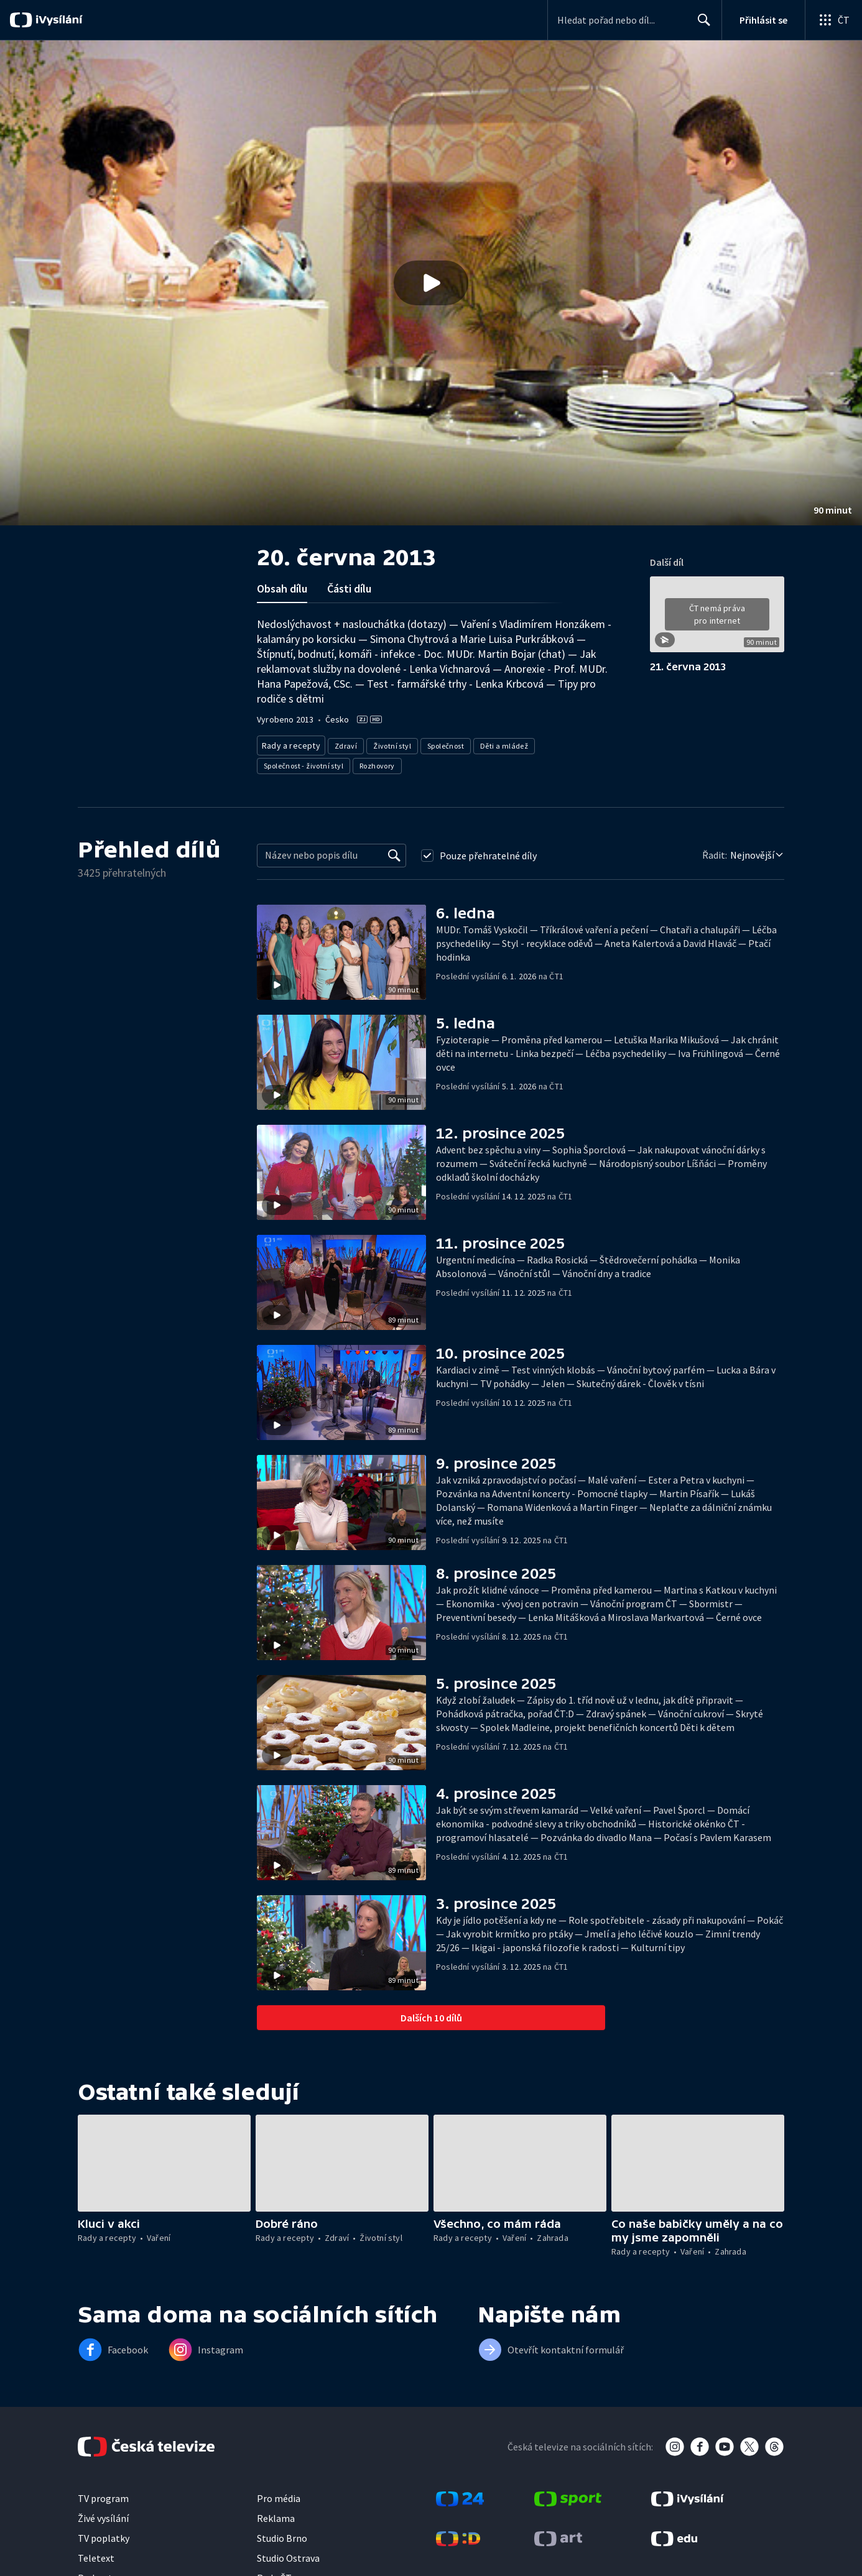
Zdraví (341, 743)
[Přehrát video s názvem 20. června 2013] (431, 283)
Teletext (96, 2554)
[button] (431, 282)
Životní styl (388, 743)
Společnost (441, 743)
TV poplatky (103, 2534)
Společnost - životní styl (303, 762)
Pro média (278, 2494)
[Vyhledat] (394, 852)
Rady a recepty (289, 743)
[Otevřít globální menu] (833, 20)
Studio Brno (282, 2534)
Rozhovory (377, 762)
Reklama (276, 2514)
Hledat (700, 24)
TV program (103, 2494)
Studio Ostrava (288, 2554)
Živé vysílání (103, 2514)
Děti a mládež (500, 743)
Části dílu (349, 588)
